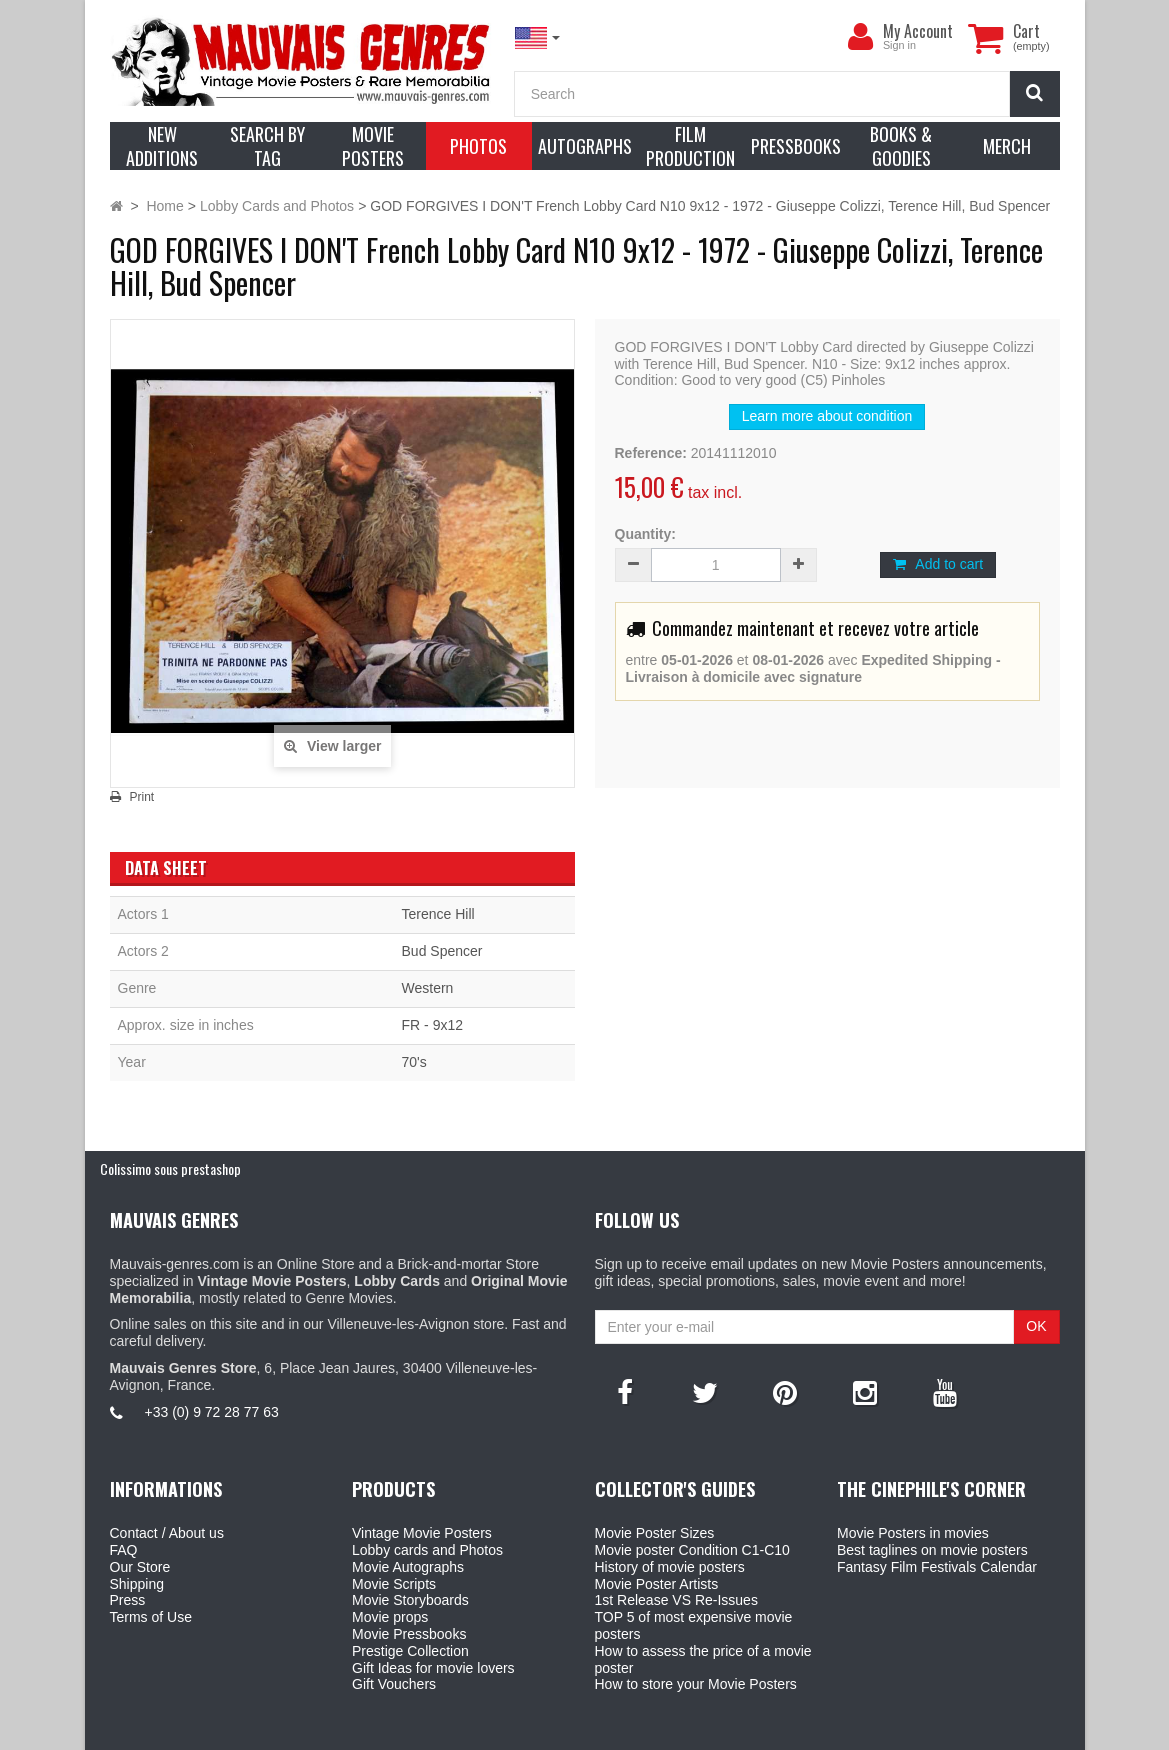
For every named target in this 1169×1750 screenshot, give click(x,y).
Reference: (651, 453)
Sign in (899, 45)
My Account (918, 31)
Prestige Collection (410, 1651)
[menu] (861, 37)
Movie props (390, 1617)
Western (428, 988)
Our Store (140, 1567)
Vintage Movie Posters (422, 1533)
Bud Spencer (442, 951)
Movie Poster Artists (657, 1584)
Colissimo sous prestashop (170, 1168)
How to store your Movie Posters (696, 1684)
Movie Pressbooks (409, 1634)
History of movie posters (670, 1567)
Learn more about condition (827, 416)
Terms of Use (151, 1617)
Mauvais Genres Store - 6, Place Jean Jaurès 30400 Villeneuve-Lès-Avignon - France (630, 1731)
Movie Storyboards (410, 1600)
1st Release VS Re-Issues (676, 1600)
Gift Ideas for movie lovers (433, 1668)
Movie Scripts (394, 1584)
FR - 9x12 (432, 1025)
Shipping (137, 1584)
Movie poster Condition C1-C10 (692, 1550)
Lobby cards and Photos (427, 1550)
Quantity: (645, 534)
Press (128, 1600)
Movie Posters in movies (913, 1533)
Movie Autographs (408, 1567)
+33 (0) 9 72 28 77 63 (212, 1412)
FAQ (124, 1550)
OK (1036, 1326)
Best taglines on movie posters (932, 1550)
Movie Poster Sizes (655, 1533)
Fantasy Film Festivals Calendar (937, 1567)
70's (414, 1062)
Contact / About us (167, 1533)
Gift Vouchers (394, 1684)
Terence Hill (438, 914)
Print (142, 797)
